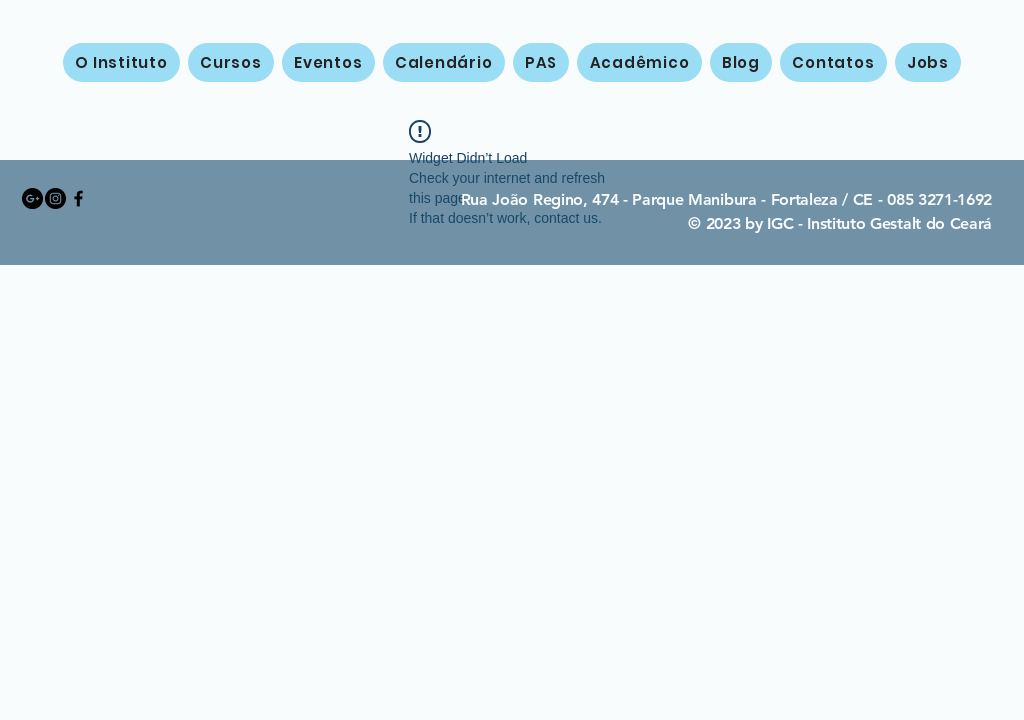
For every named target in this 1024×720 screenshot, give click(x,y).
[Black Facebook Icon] (78, 198)
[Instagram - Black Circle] (55, 198)
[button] (231, 62)
